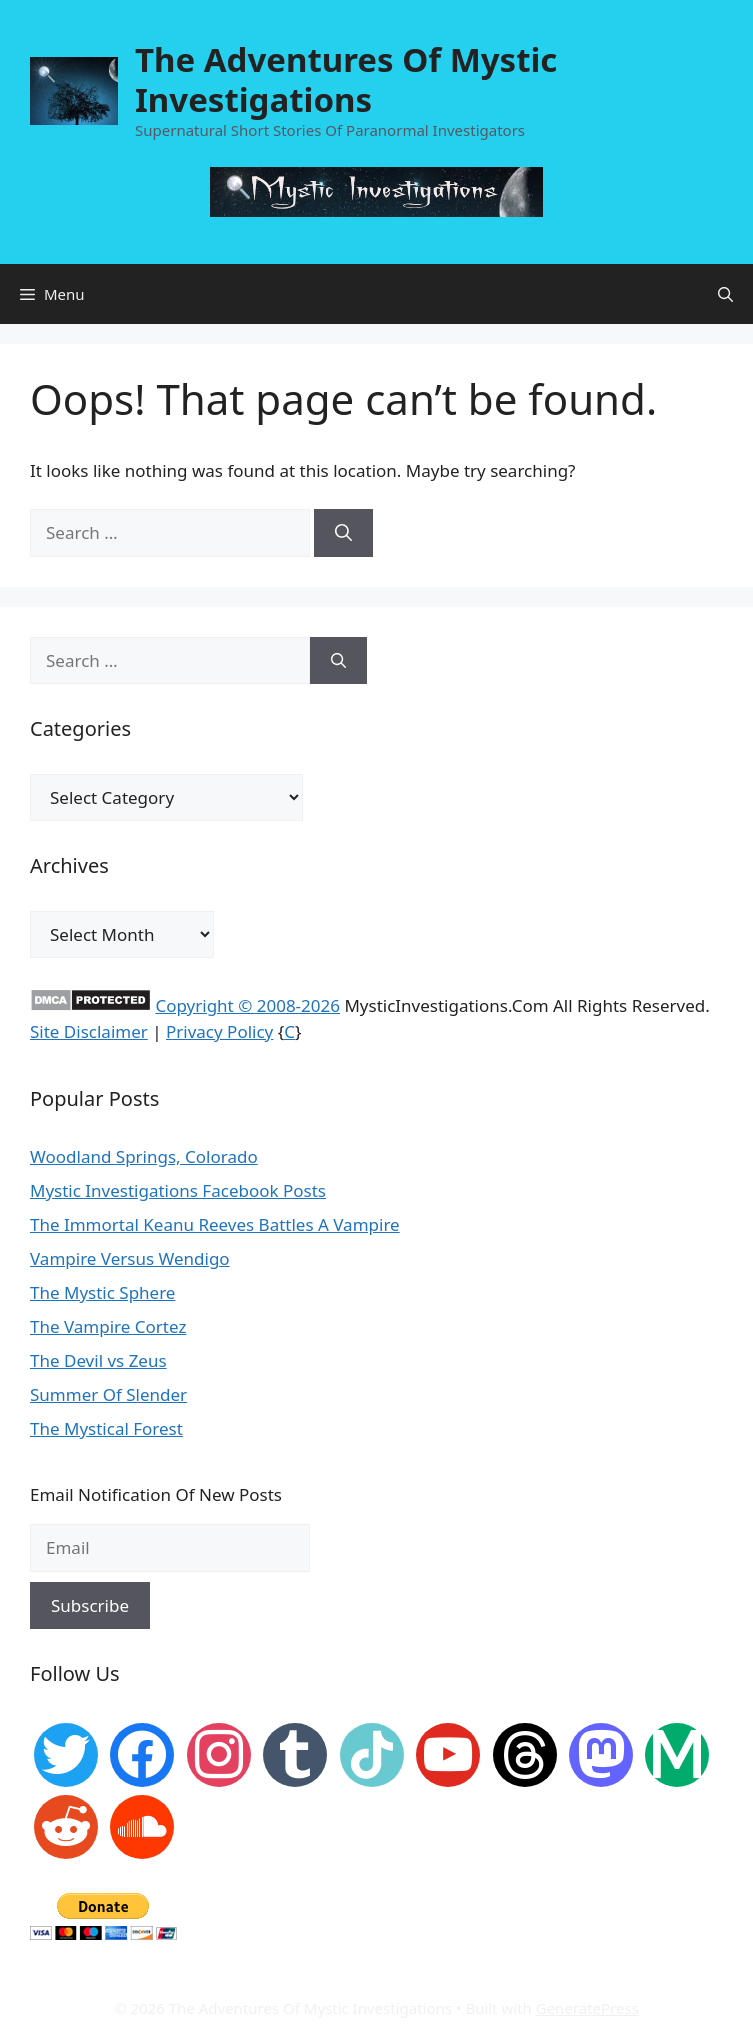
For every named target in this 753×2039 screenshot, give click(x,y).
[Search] (343, 533)
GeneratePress (587, 2008)
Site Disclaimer (89, 1031)
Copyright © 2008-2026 (247, 1005)
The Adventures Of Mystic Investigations (346, 79)
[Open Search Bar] (725, 294)
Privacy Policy (219, 1031)
